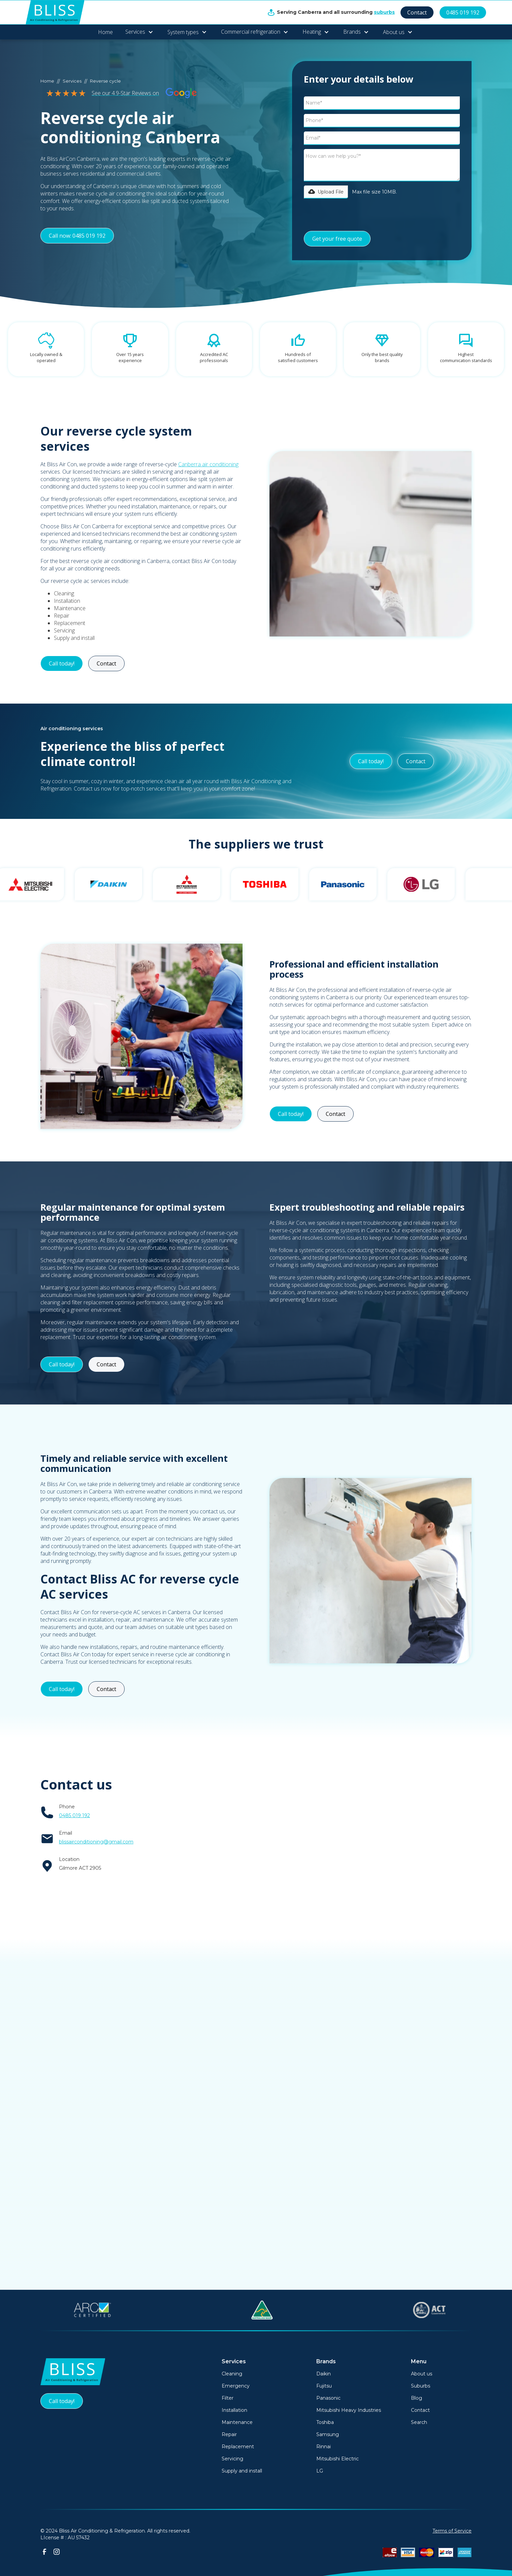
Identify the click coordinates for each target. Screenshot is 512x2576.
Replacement (238, 2447)
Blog (416, 2398)
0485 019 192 (462, 12)
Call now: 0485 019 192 (77, 235)
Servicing (232, 2459)
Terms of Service (452, 2531)
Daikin (323, 2374)
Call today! (61, 663)
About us (421, 2374)
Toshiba (325, 2422)
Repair (229, 2434)
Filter (227, 2398)
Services (135, 31)
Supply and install (242, 2471)
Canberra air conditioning (208, 464)
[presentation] (355, 215)
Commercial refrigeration (250, 31)
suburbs (384, 12)
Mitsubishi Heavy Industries (348, 2410)
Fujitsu (324, 2386)
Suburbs (420, 2386)
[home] (55, 12)
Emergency (236, 2386)
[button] (139, 32)
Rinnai (323, 2447)
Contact (417, 12)
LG (319, 2471)
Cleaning (232, 2374)
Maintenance (237, 2422)
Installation (234, 2410)
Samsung (327, 2434)
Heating (311, 31)
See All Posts (256, 2255)
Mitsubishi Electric (337, 2459)
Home (105, 32)
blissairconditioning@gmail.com (96, 1842)
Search (419, 2422)
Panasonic (328, 2398)
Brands (352, 31)
